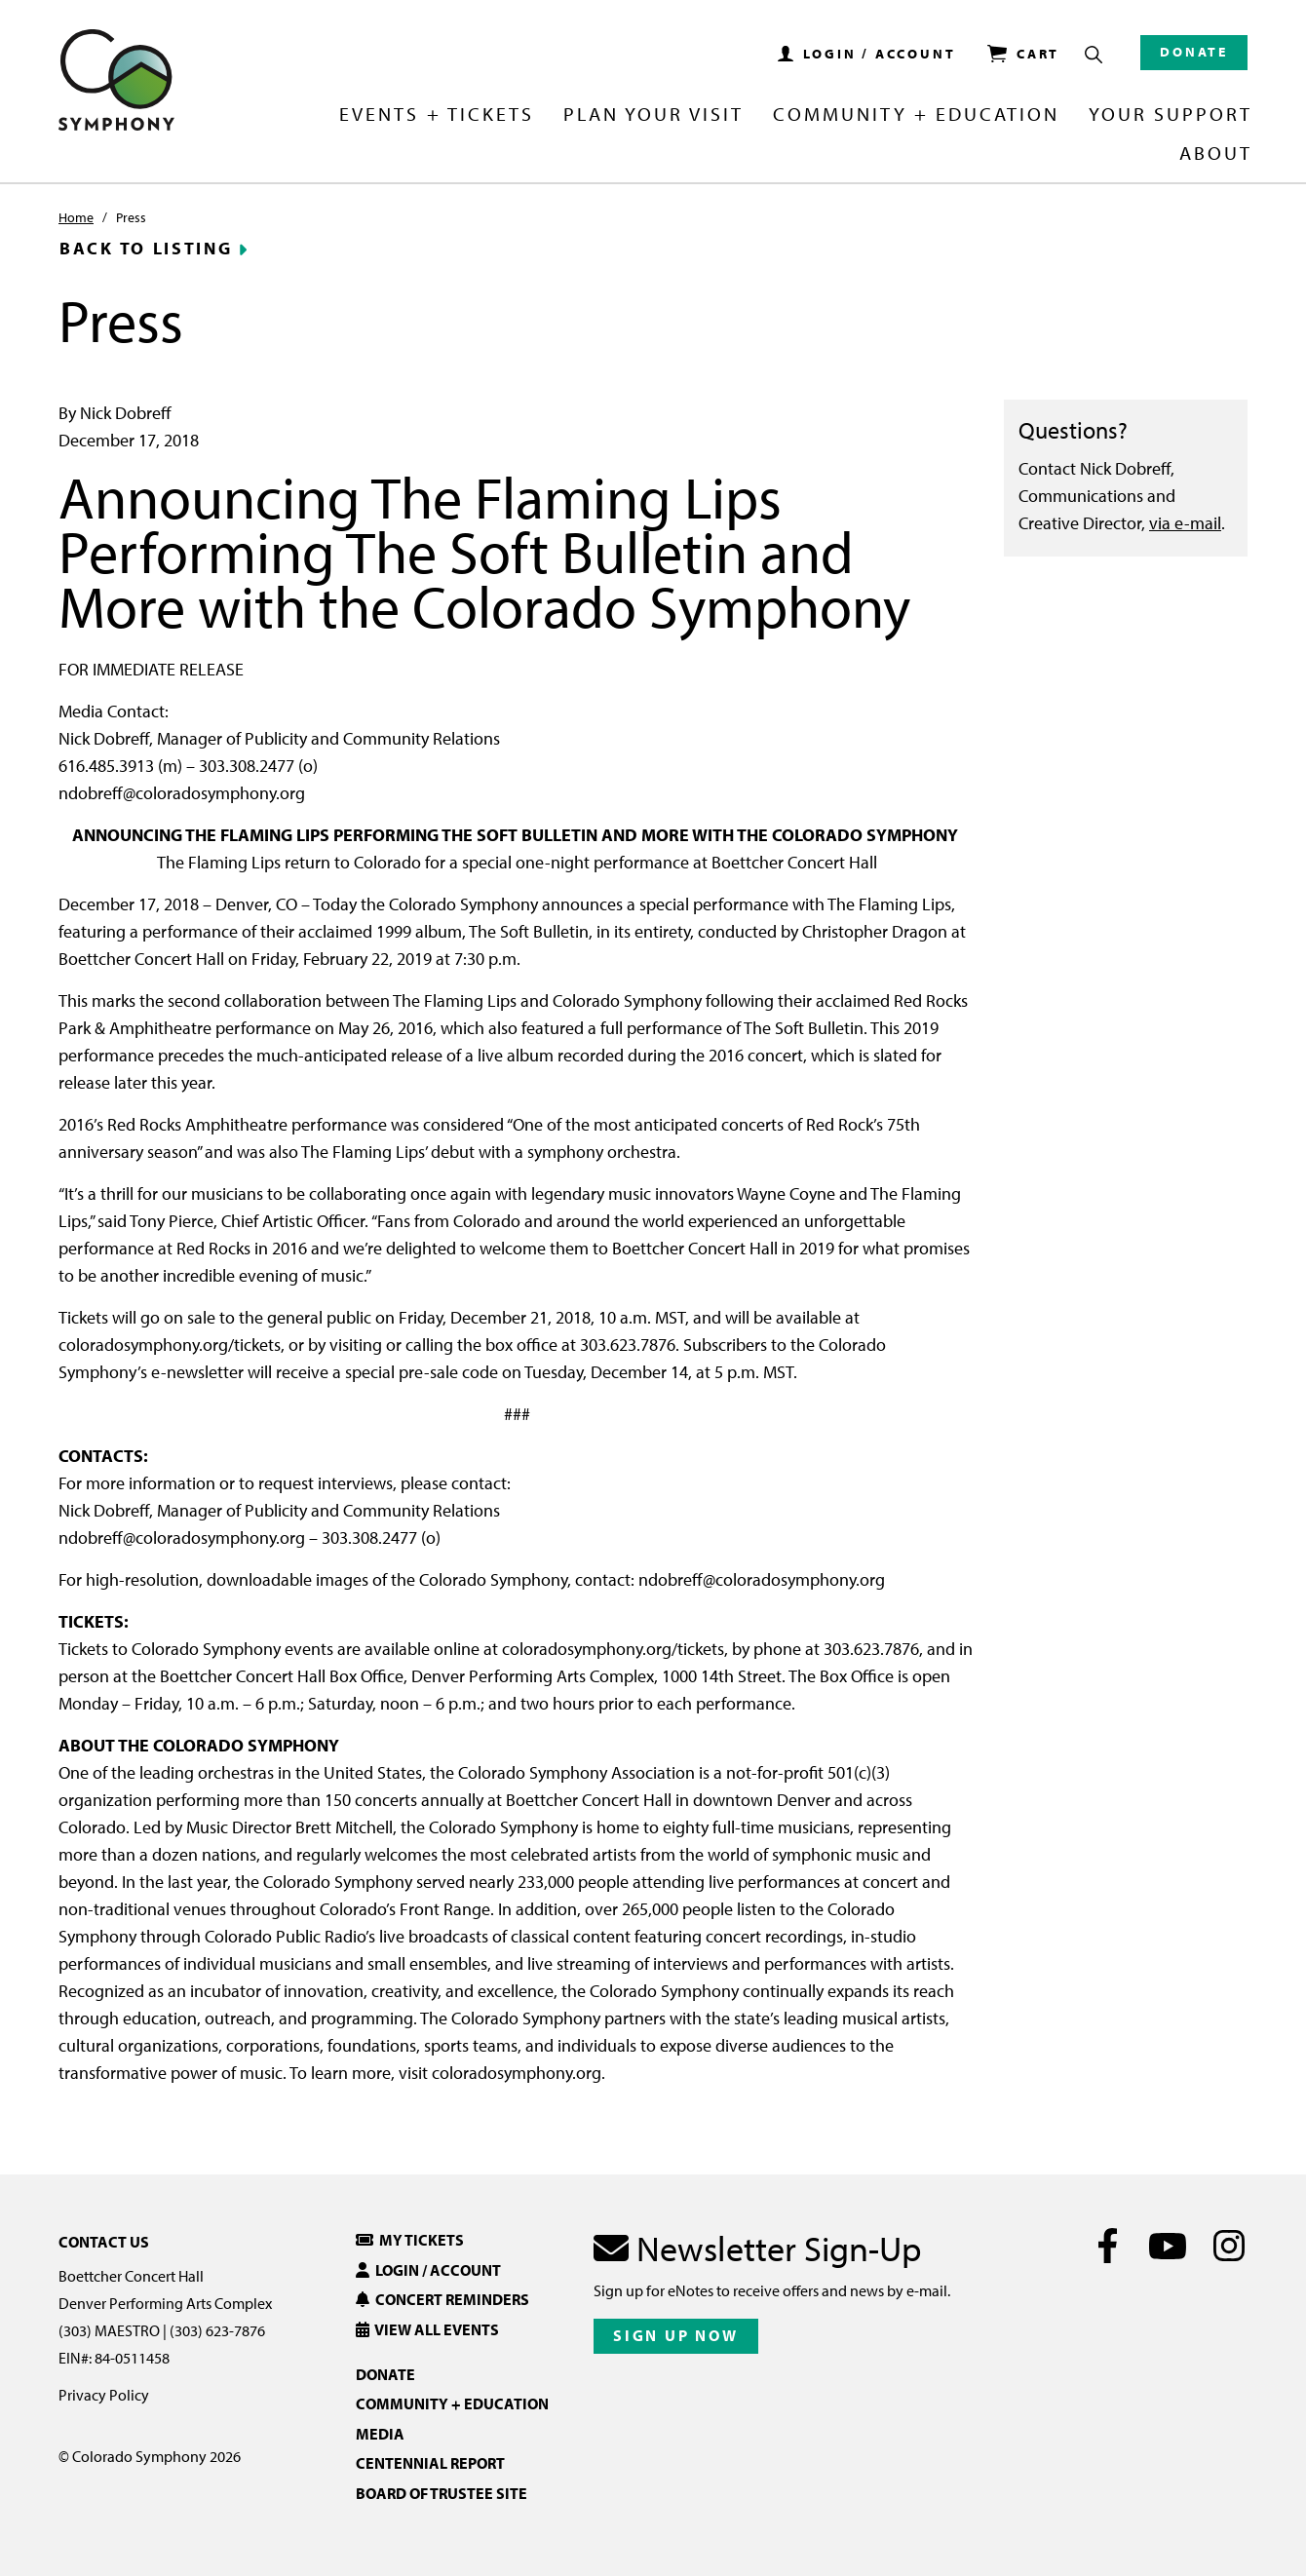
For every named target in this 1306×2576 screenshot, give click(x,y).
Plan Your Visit (653, 115)
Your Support (1170, 115)
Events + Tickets (436, 115)
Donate (1194, 51)
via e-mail (1185, 523)
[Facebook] (1108, 2245)
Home (76, 217)
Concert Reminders (442, 2299)
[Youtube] (1168, 2245)
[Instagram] (1229, 2245)
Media (380, 2433)
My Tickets (410, 2239)
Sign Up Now (676, 2335)
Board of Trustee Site (441, 2493)
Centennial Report (430, 2463)
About (1215, 154)
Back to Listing (146, 248)
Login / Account (428, 2270)
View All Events (427, 2329)
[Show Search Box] (1093, 54)
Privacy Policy (103, 2394)
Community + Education (916, 115)
